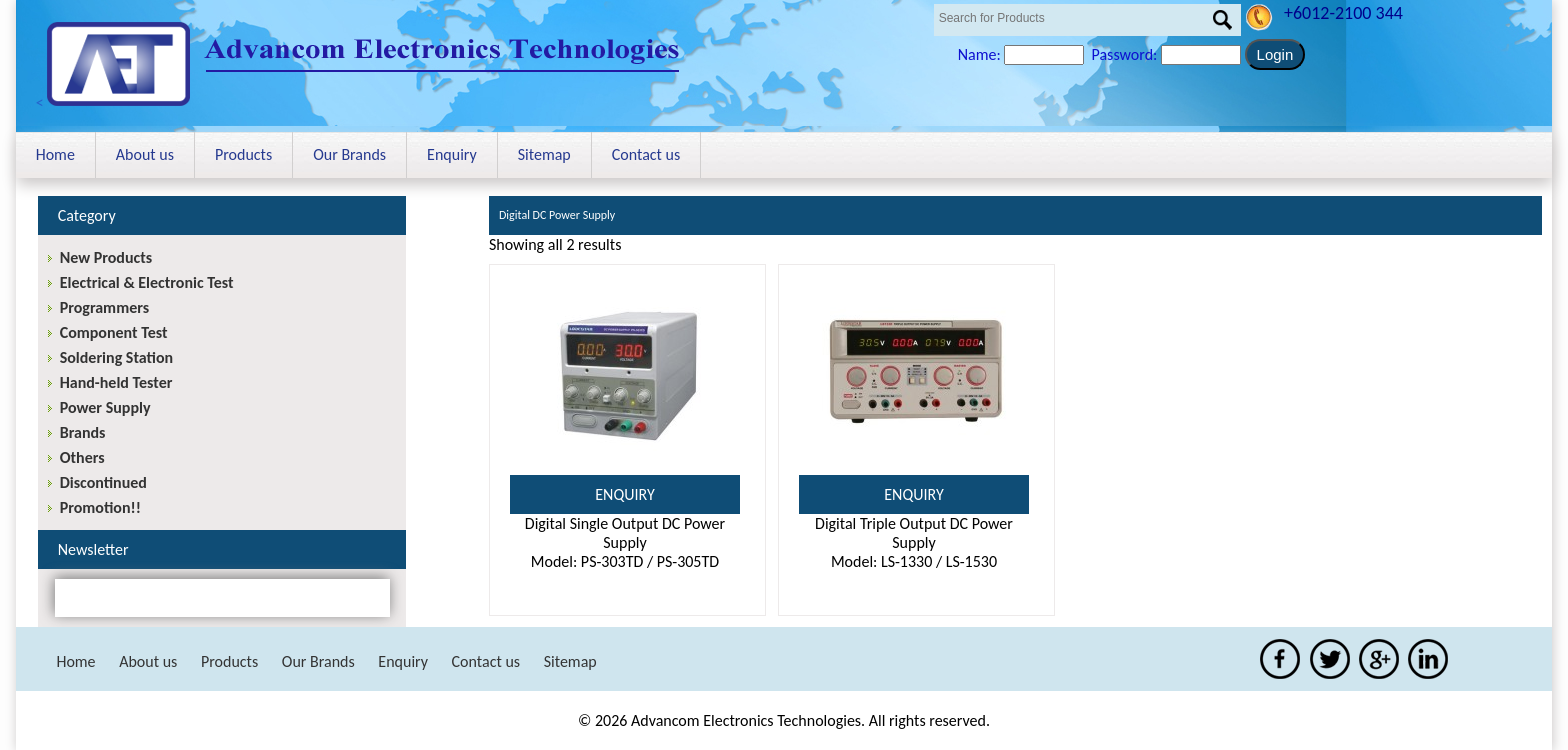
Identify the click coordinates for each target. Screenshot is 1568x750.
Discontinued (103, 482)
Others (82, 457)
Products (243, 154)
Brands (83, 432)
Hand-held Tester (116, 382)
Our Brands (349, 154)
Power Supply (105, 407)
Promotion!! (100, 507)
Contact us (646, 154)
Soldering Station (116, 357)
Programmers (104, 307)
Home (55, 154)
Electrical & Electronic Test (147, 282)
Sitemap (544, 154)
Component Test (114, 332)
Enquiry (452, 154)
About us (145, 154)
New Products (106, 257)
